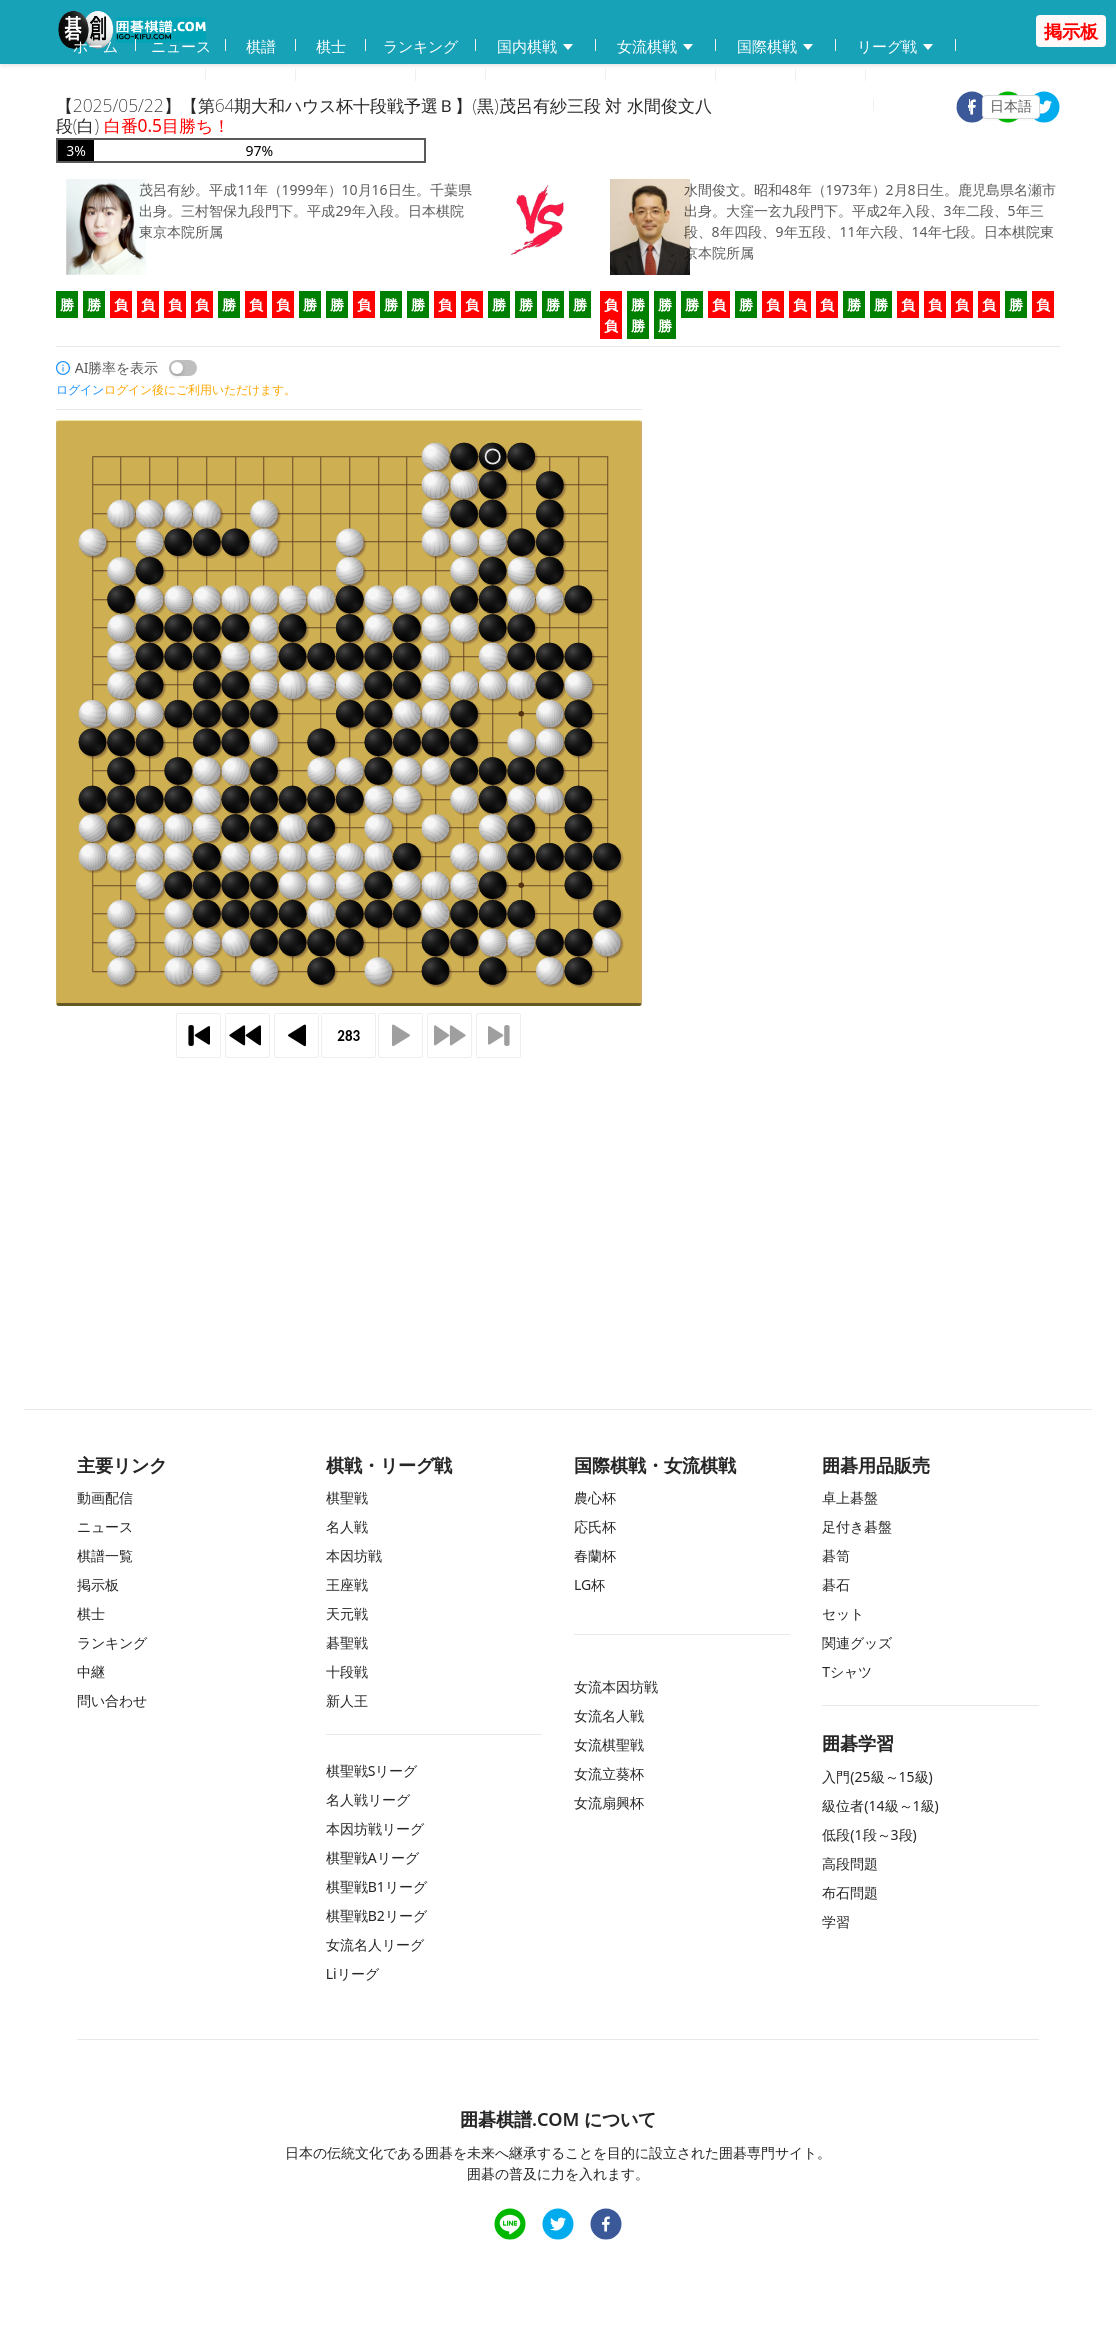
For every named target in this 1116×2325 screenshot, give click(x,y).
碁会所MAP (356, 76)
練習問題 (546, 76)
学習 (451, 76)
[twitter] (1044, 109)
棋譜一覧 (105, 1555)
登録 (847, 106)
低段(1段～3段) (869, 1834)
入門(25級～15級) (877, 1776)
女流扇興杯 (609, 1802)
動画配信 (251, 76)
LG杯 (589, 1584)
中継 (831, 76)
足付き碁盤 (857, 1526)
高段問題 (850, 1863)
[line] (510, 2226)
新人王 (347, 1700)
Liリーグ (352, 1973)
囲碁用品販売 (131, 76)
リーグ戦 (896, 46)
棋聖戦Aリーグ (372, 1857)
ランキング (420, 46)
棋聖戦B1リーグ (376, 1886)
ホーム (95, 46)
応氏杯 (595, 1526)
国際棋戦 (776, 46)
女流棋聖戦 (609, 1744)
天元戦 (347, 1613)
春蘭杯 (595, 1555)
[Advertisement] (558, 1205)
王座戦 (347, 1584)
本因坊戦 (354, 1555)
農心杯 (595, 1497)
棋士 (331, 46)
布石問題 (850, 1892)
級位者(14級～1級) (880, 1805)
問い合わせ (660, 76)
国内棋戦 (536, 46)
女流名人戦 (609, 1715)
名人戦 (347, 1526)
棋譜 (261, 46)
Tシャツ (847, 1671)
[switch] (183, 368)
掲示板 (755, 76)
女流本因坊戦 (616, 1686)
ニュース (181, 46)
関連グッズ (857, 1642)
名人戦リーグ (368, 1799)
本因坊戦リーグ (375, 1828)
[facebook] (606, 2226)
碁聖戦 (347, 1642)
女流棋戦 (656, 46)
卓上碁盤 (850, 1497)
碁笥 (836, 1555)
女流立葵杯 (609, 1773)
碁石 (836, 1584)
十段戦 (347, 1671)
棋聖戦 (347, 1497)
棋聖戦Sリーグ (372, 1770)
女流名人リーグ (375, 1944)
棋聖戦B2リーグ (376, 1915)
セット (843, 1613)
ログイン (928, 106)
